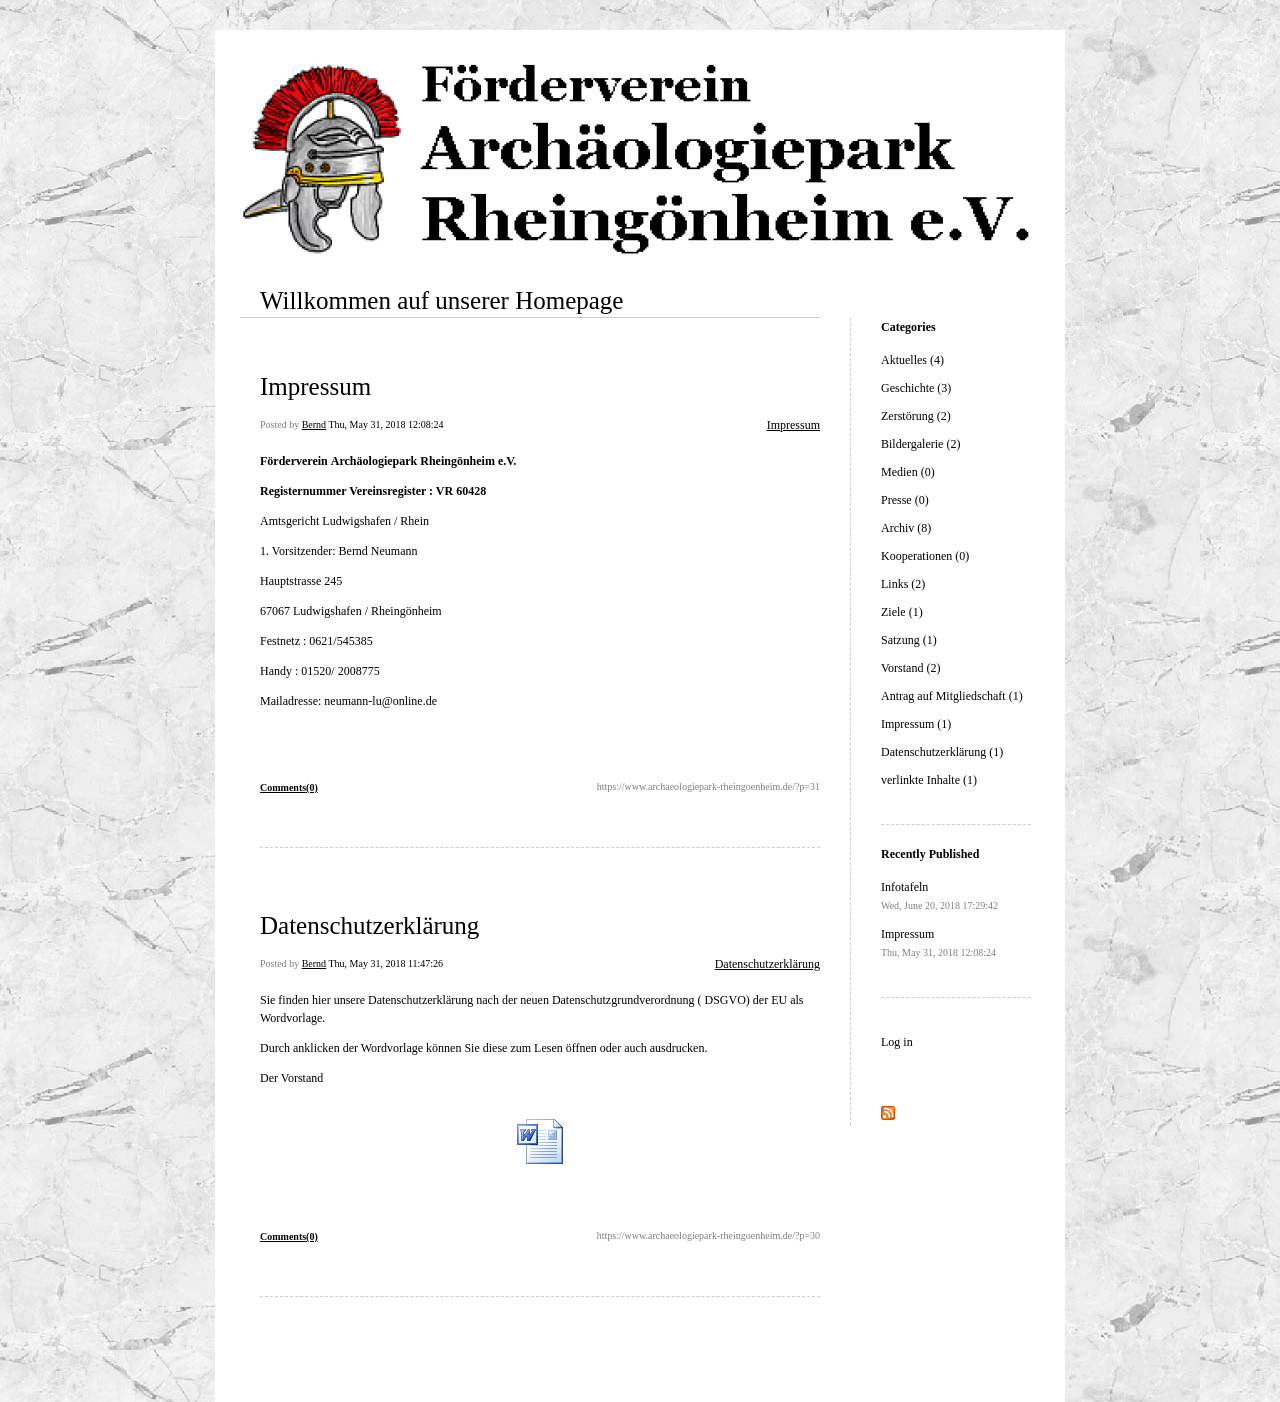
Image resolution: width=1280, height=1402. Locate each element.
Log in (897, 1042)
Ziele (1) (902, 612)
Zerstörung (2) (916, 416)
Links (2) (903, 584)
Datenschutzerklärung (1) (942, 752)
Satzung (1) (909, 640)
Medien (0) (908, 472)
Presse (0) (905, 500)
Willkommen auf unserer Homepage (441, 300)
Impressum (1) (916, 724)
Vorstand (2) (910, 668)
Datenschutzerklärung (369, 925)
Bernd (314, 424)
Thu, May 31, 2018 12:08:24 (385, 424)
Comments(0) (289, 787)
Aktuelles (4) (912, 360)
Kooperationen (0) (925, 556)
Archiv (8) (906, 528)
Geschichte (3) (916, 388)
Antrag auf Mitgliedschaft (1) (952, 696)
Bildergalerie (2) (920, 444)
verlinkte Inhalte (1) (929, 780)
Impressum (315, 386)
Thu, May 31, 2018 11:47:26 (385, 963)
